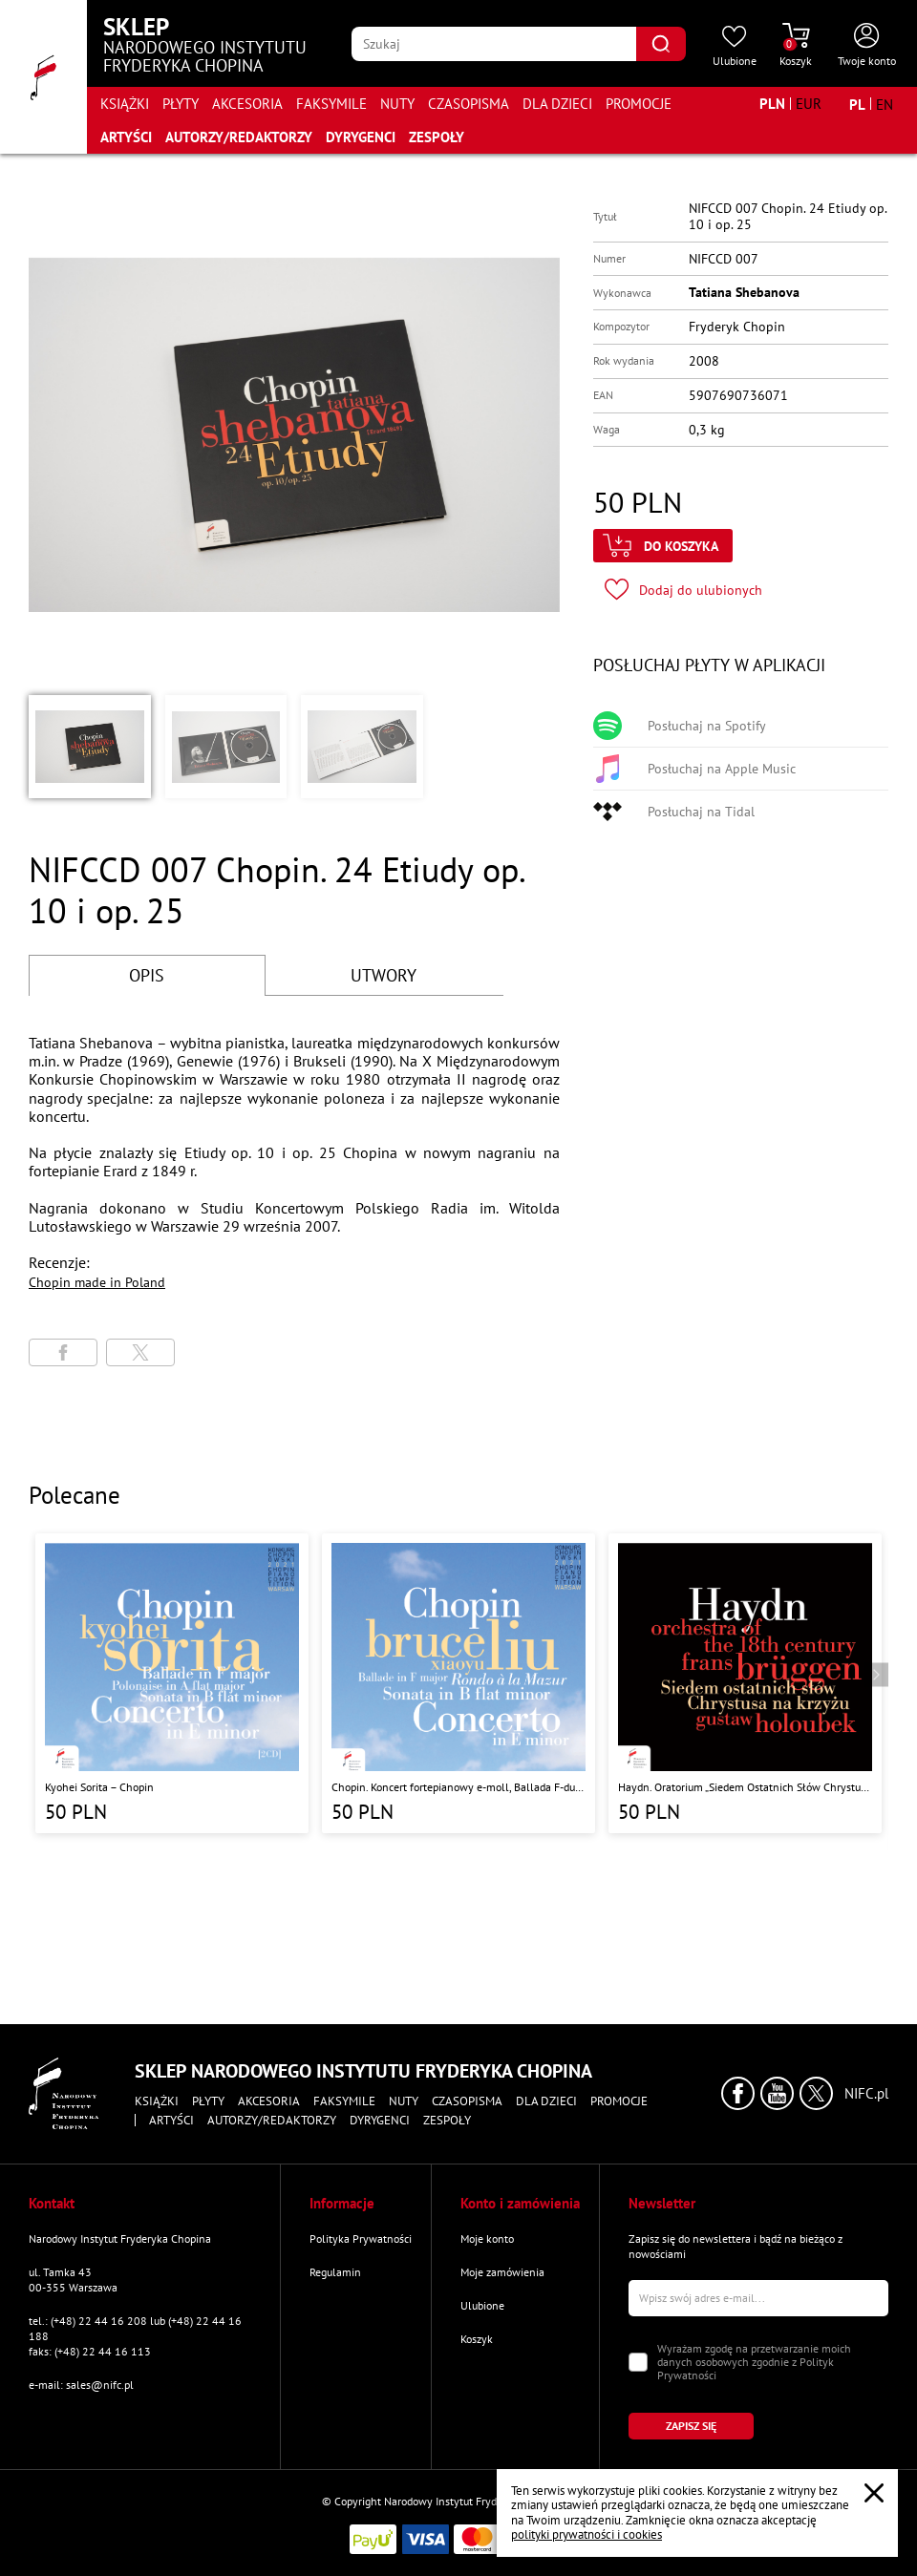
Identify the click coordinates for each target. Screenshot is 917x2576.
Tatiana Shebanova (744, 292)
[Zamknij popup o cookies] (874, 2492)
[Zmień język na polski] (857, 104)
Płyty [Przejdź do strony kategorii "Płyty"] (180, 104)
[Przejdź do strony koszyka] (795, 46)
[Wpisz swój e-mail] (759, 2298)
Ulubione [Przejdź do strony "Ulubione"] (482, 2305)
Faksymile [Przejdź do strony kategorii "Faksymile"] (331, 104)
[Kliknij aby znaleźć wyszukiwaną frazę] (661, 44)
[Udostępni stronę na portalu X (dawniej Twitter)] (140, 1352)
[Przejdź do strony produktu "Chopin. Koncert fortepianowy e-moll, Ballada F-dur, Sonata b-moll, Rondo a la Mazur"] (458, 1683)
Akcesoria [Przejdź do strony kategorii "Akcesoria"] (247, 104)
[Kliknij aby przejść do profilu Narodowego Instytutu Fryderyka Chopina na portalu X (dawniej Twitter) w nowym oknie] (816, 2093)
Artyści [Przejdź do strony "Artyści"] (126, 137)
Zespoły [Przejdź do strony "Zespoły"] (436, 137)
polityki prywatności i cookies (586, 2534)
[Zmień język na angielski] (884, 104)
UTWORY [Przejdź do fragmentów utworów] (383, 975)
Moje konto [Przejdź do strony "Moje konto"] (487, 2238)
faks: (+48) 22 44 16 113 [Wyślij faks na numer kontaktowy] (90, 2351)
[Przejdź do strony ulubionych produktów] (734, 46)
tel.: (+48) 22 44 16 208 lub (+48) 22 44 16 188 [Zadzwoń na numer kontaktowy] (135, 2328)
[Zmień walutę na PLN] (772, 103)
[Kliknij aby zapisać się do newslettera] (691, 2426)
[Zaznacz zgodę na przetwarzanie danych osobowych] (638, 2362)
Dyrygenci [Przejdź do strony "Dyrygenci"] (360, 137)
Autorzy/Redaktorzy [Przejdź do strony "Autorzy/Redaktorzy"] (238, 137)
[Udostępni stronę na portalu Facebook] (63, 1352)
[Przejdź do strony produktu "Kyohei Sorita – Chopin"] (172, 1683)
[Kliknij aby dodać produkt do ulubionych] (683, 589)
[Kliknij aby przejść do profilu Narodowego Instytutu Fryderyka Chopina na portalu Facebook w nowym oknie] (738, 2093)
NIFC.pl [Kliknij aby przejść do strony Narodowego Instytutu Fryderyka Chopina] (866, 2093)
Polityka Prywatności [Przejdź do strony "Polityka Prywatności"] (360, 2238)
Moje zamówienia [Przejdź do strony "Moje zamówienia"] (502, 2272)
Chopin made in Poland (97, 1282)
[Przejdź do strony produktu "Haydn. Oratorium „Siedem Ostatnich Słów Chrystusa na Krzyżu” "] (745, 1683)
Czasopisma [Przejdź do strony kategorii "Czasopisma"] (468, 104)
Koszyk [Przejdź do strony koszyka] (476, 2339)
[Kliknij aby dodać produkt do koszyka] (663, 545)
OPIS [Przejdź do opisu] (146, 975)
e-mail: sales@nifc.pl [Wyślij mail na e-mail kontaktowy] (81, 2384)
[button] (90, 746)
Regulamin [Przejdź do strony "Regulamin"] (335, 2272)
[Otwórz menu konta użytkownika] (867, 46)
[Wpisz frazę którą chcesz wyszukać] (494, 44)
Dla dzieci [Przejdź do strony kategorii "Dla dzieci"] (557, 104)
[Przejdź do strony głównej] (43, 77)
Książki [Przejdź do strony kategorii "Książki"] (124, 104)
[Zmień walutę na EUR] (808, 103)
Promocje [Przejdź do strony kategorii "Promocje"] (639, 104)
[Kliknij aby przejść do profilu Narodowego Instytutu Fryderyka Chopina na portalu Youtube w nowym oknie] (777, 2093)
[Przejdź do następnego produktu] (876, 1675)
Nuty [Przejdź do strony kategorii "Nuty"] (397, 104)
